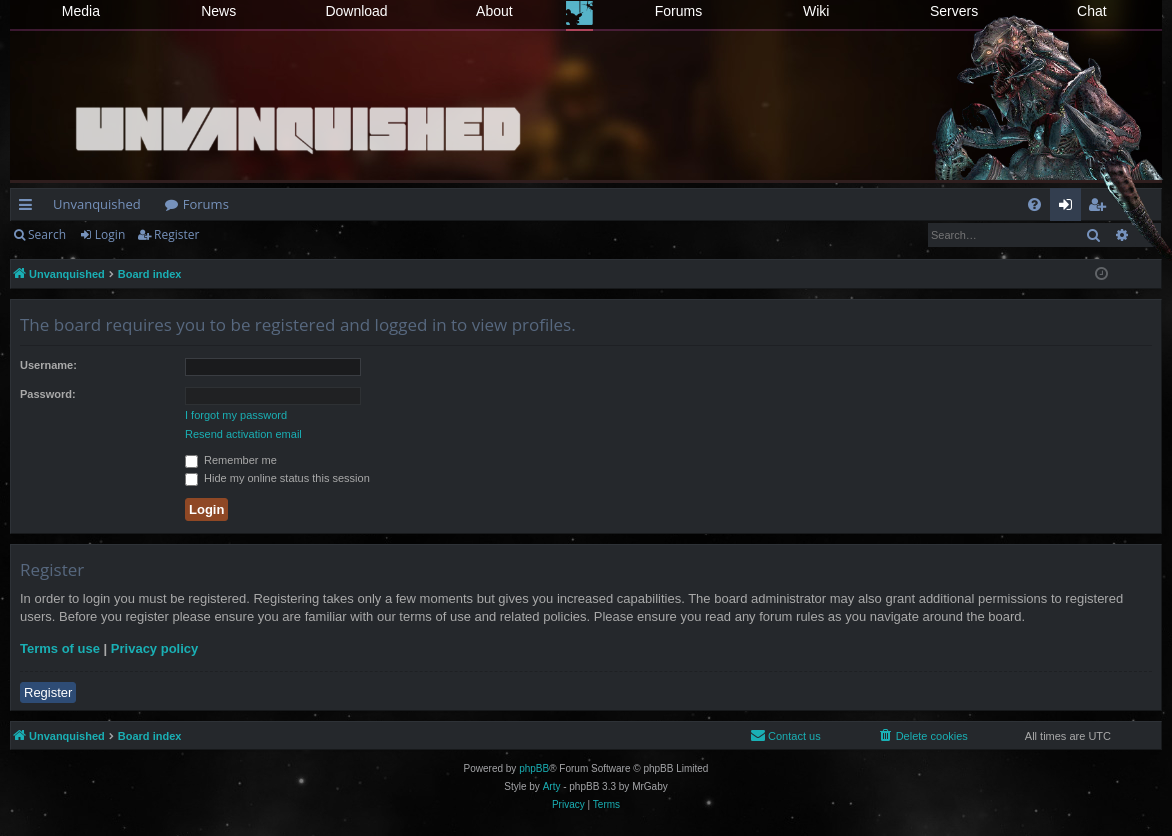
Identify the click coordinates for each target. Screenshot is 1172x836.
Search (47, 234)
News (218, 11)
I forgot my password (236, 415)
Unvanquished (97, 204)
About (494, 11)
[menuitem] (1034, 204)
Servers (954, 11)
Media (81, 11)
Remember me (231, 460)
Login (110, 234)
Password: (48, 394)
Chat (1092, 11)
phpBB (534, 768)
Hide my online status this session (277, 478)
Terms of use (60, 648)
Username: (48, 365)
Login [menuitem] (1069, 208)
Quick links (29, 208)
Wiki (816, 11)
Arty (552, 786)
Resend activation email (243, 434)
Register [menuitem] (1101, 208)
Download (356, 11)
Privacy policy (154, 648)
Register (176, 234)
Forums (678, 11)
